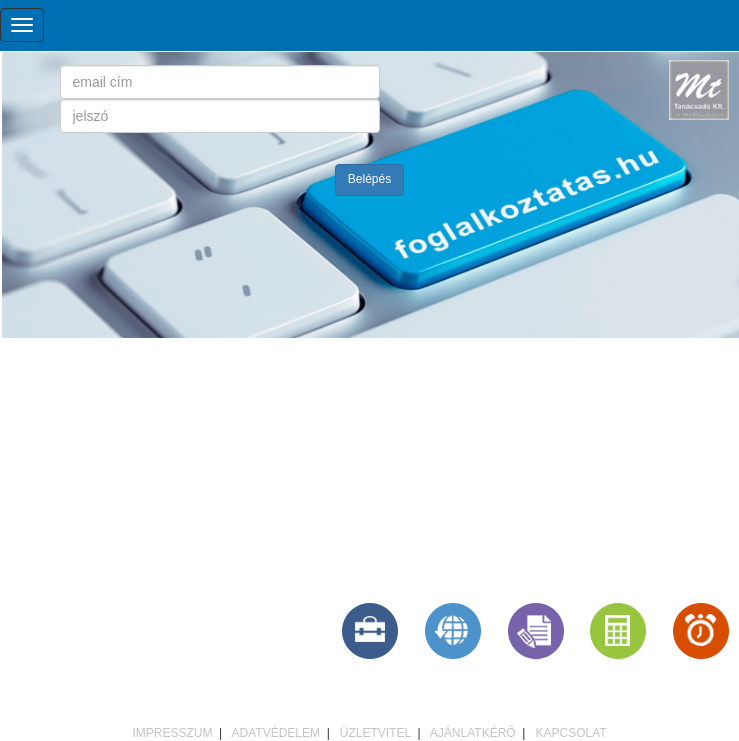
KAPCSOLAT (570, 733)
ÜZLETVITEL (375, 733)
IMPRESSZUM (172, 733)
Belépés (369, 179)
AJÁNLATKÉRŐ (473, 733)
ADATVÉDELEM (276, 733)
